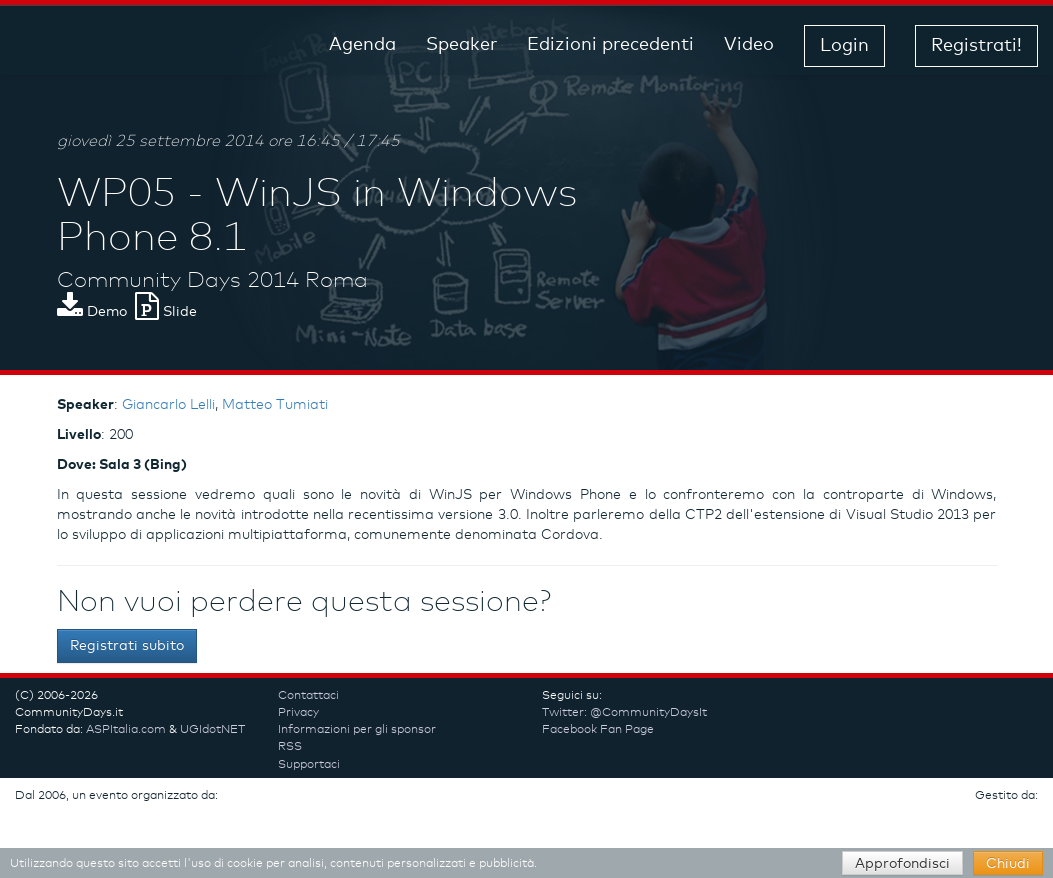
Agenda (362, 45)
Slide (166, 312)
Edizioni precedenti (610, 45)
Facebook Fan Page (598, 730)
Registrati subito (127, 646)
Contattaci (308, 696)
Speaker (461, 45)
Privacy (298, 713)
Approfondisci (902, 864)
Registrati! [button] (976, 46)
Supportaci (309, 765)
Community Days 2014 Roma (212, 281)
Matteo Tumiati (275, 405)
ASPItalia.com (126, 730)
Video (749, 45)
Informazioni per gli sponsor (357, 730)
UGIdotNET (212, 730)
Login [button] (844, 46)
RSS (290, 747)
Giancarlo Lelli (168, 405)
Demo (92, 312)
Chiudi (1008, 864)
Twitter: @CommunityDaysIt (624, 713)
